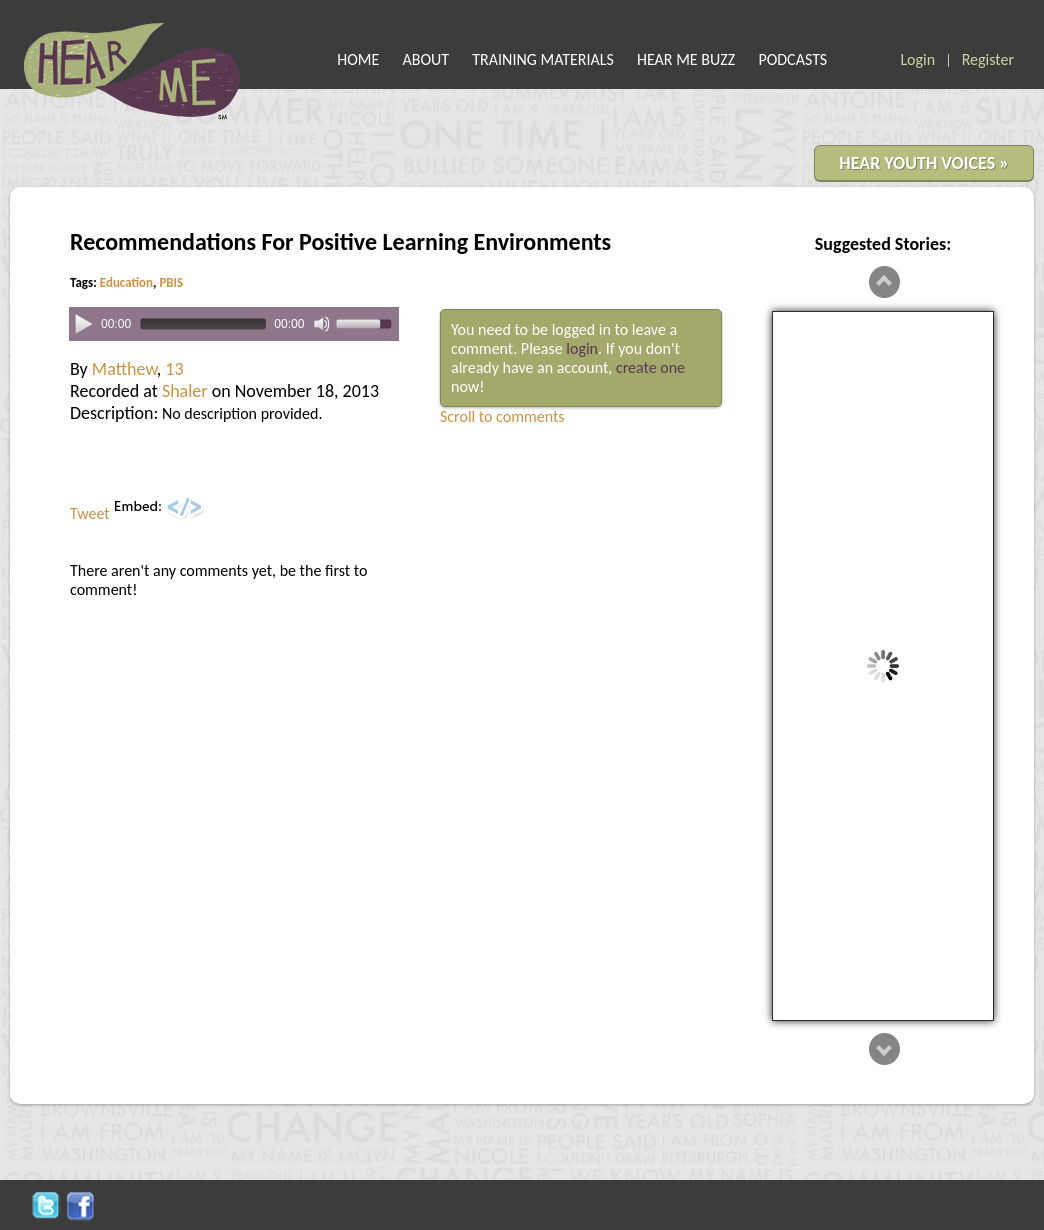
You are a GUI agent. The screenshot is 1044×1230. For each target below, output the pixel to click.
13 (174, 369)
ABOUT (426, 59)
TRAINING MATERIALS (543, 59)
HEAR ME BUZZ (686, 59)
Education (126, 282)
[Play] (83, 323)
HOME (358, 59)
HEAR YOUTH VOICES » (924, 163)
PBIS (171, 282)
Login (917, 59)
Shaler (185, 391)
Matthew (124, 369)
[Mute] (322, 324)
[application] (234, 324)
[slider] (202, 324)
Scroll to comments (502, 416)
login (582, 348)
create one (650, 367)
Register (988, 59)
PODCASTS (792, 59)
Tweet (90, 513)
